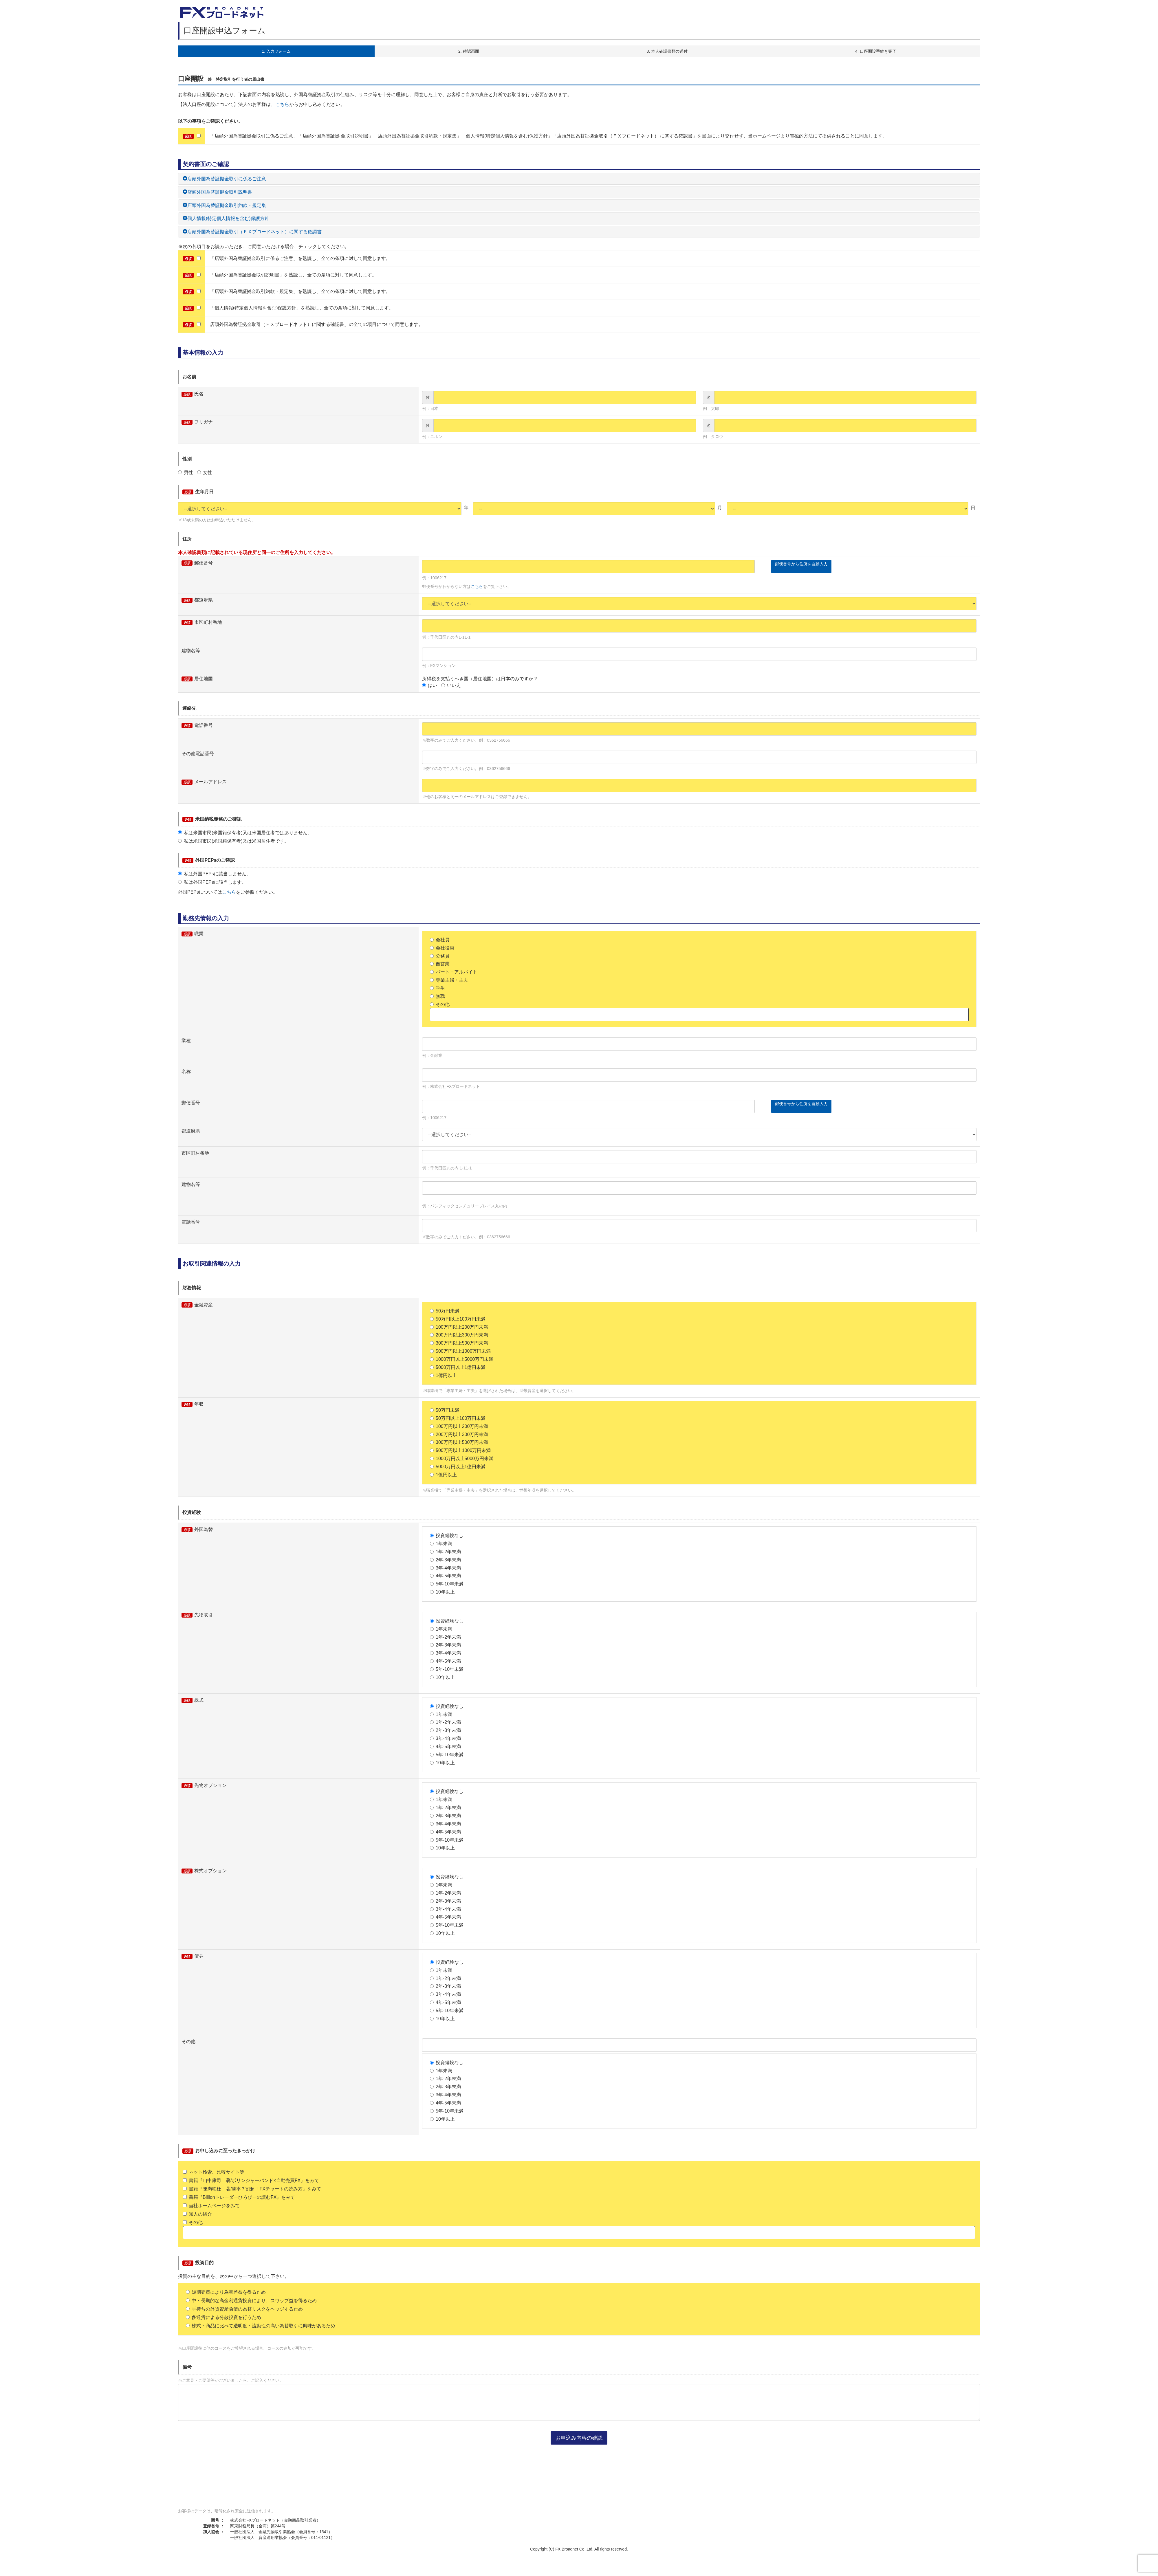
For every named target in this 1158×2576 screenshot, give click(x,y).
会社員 (440, 939)
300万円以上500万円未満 (459, 1343)
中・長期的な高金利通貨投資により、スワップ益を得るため (251, 2300)
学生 (437, 988)
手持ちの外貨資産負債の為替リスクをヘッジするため (244, 2309)
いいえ (451, 685)
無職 (437, 996)
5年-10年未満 (446, 1583)
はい (429, 685)
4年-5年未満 (445, 1575)
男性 (185, 472)
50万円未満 (444, 1310)
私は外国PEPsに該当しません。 (214, 873)
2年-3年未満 (445, 1559)
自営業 (440, 963)
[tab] (579, 178)
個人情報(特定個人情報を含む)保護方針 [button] (226, 218)
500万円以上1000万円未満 (460, 1351)
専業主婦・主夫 (449, 980)
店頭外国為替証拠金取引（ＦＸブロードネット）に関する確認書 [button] (252, 231)
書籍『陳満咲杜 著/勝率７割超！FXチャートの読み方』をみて (252, 2188)
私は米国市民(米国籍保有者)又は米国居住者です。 (233, 841)
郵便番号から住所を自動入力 (801, 564)
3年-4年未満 (445, 1567)
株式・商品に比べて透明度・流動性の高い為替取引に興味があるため (260, 2325)
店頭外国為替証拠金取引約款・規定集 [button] (224, 205)
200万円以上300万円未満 (459, 1334)
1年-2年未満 (445, 1551)
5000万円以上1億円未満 (458, 1367)
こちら (282, 104)
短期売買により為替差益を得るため (226, 2292)
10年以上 (442, 1591)
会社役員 (442, 947)
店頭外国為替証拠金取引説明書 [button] (217, 192)
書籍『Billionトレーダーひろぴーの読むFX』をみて (239, 2197)
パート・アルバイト (453, 971)
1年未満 (441, 1543)
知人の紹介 (197, 2214)
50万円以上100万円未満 (458, 1319)
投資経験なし (446, 1535)
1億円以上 (443, 1375)
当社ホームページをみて (211, 2205)
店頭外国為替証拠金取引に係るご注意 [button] (224, 178)
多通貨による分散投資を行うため (223, 2317)
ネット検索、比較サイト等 (213, 2172)
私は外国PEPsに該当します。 (212, 882)
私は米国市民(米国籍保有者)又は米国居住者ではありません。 (245, 832)
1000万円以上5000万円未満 (461, 1359)
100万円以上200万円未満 (459, 1327)
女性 (204, 472)
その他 (440, 1004)
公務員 (440, 956)
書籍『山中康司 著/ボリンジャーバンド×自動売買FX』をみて (251, 2180)
